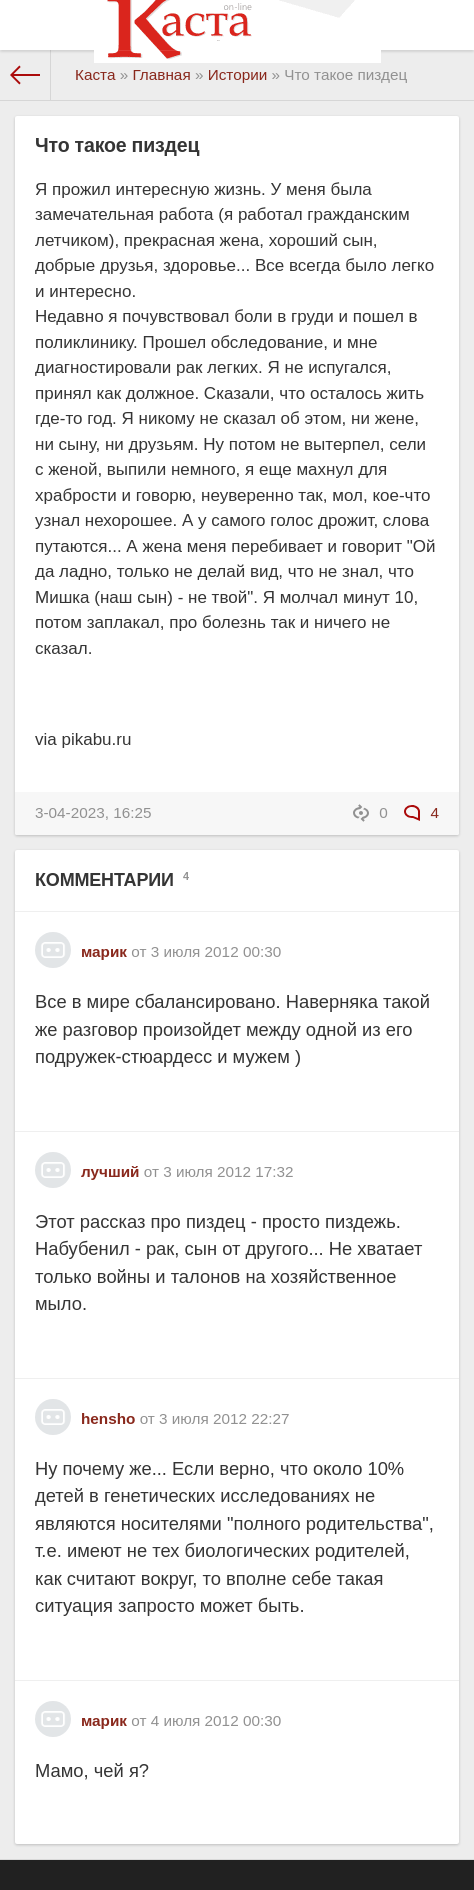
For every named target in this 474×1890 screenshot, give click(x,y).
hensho (108, 1418)
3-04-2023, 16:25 (93, 812)
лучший (110, 1171)
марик (104, 951)
